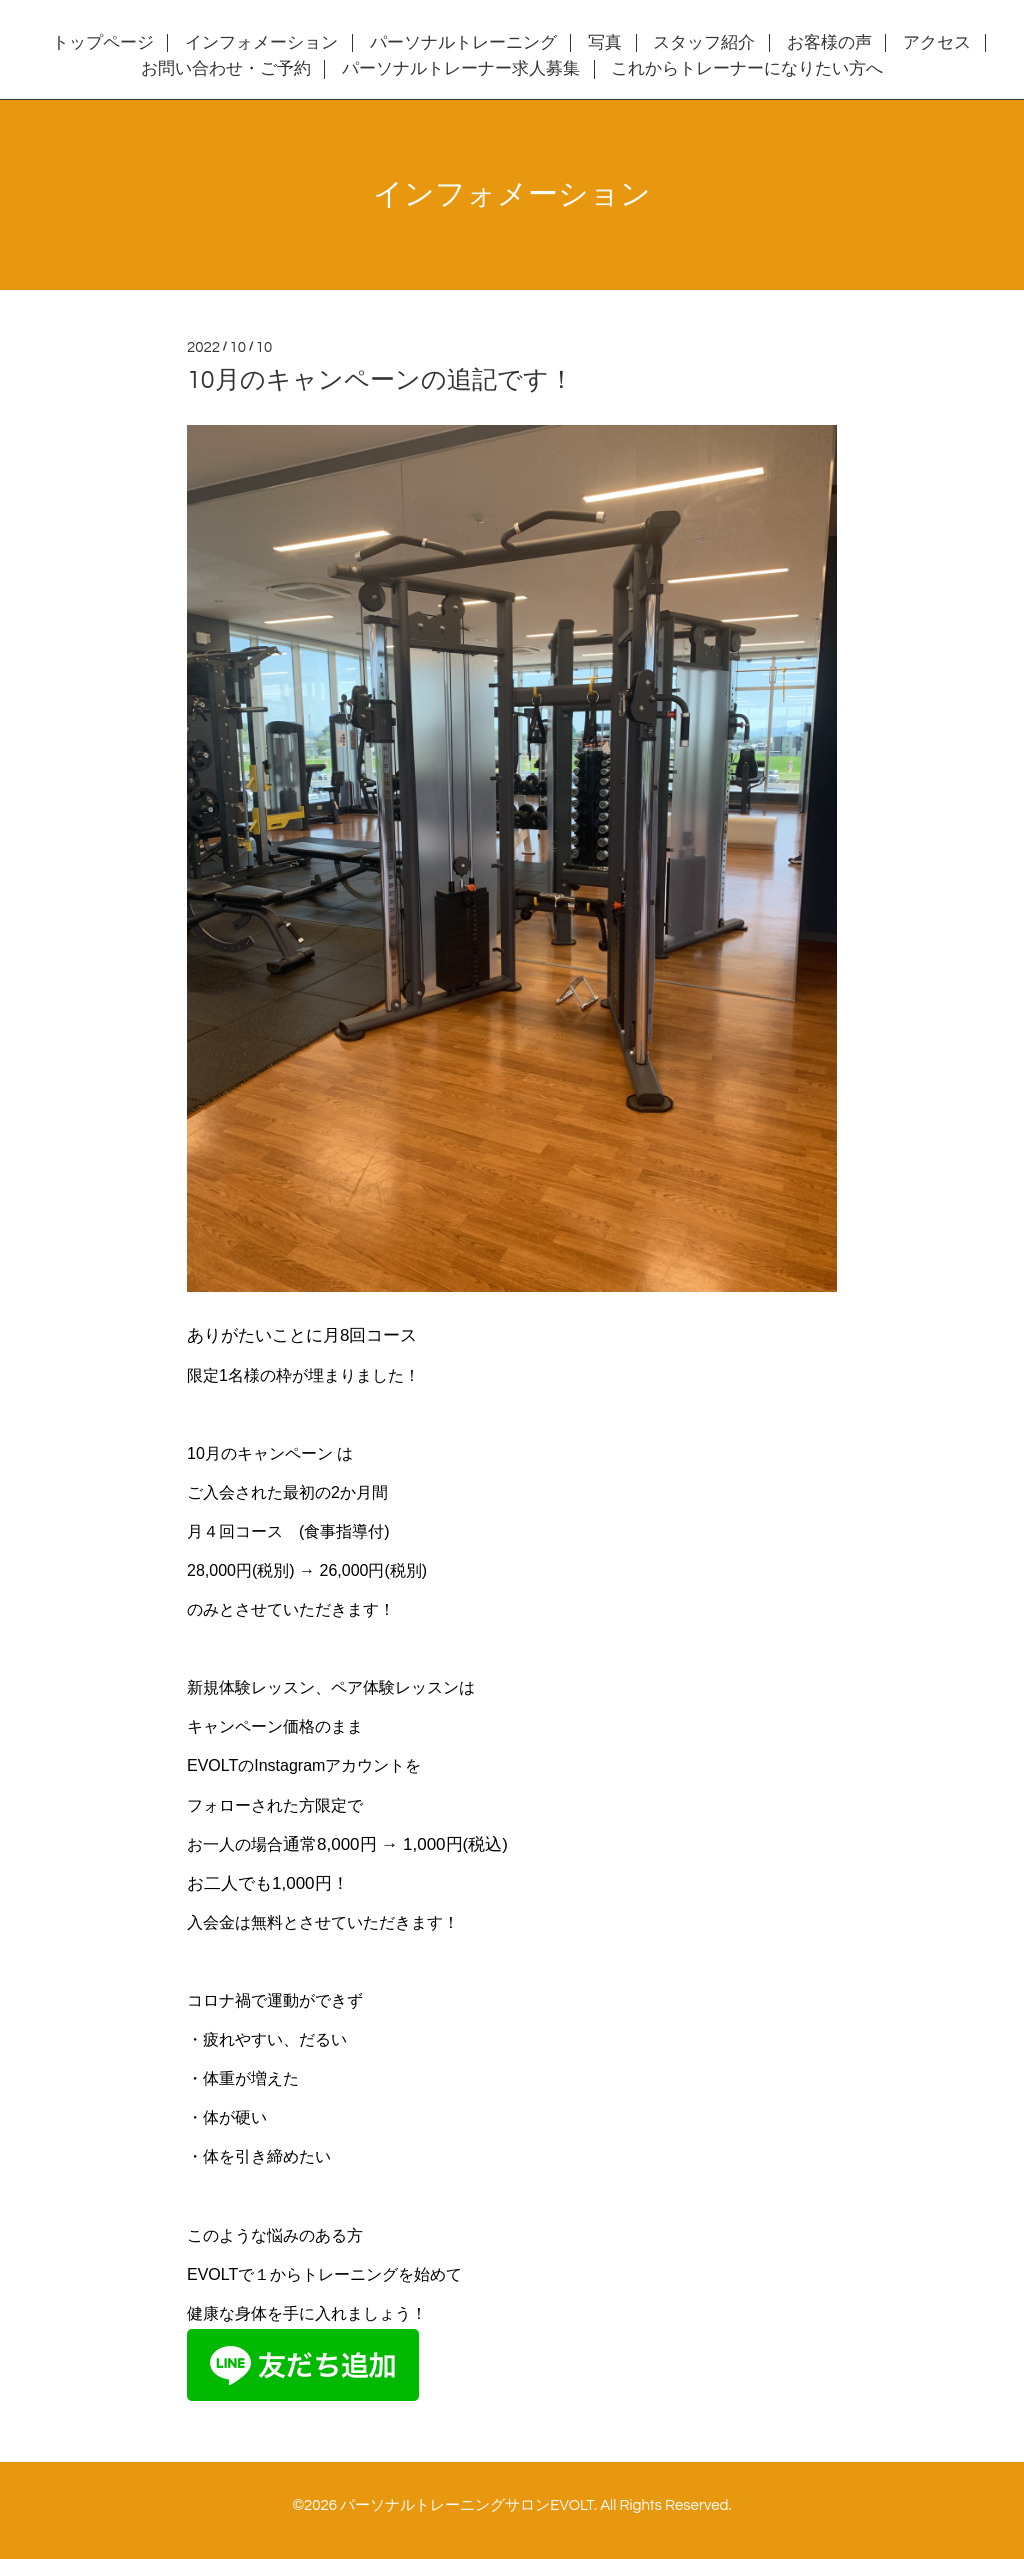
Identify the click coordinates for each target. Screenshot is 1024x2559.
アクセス (937, 43)
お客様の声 (829, 43)
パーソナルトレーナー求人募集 (461, 69)
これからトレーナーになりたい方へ (747, 69)
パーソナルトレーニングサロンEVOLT (467, 2505)
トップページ (103, 43)
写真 (605, 43)
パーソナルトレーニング (463, 43)
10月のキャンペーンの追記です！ (380, 380)
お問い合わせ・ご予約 (226, 69)
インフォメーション (261, 43)
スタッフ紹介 (704, 43)
